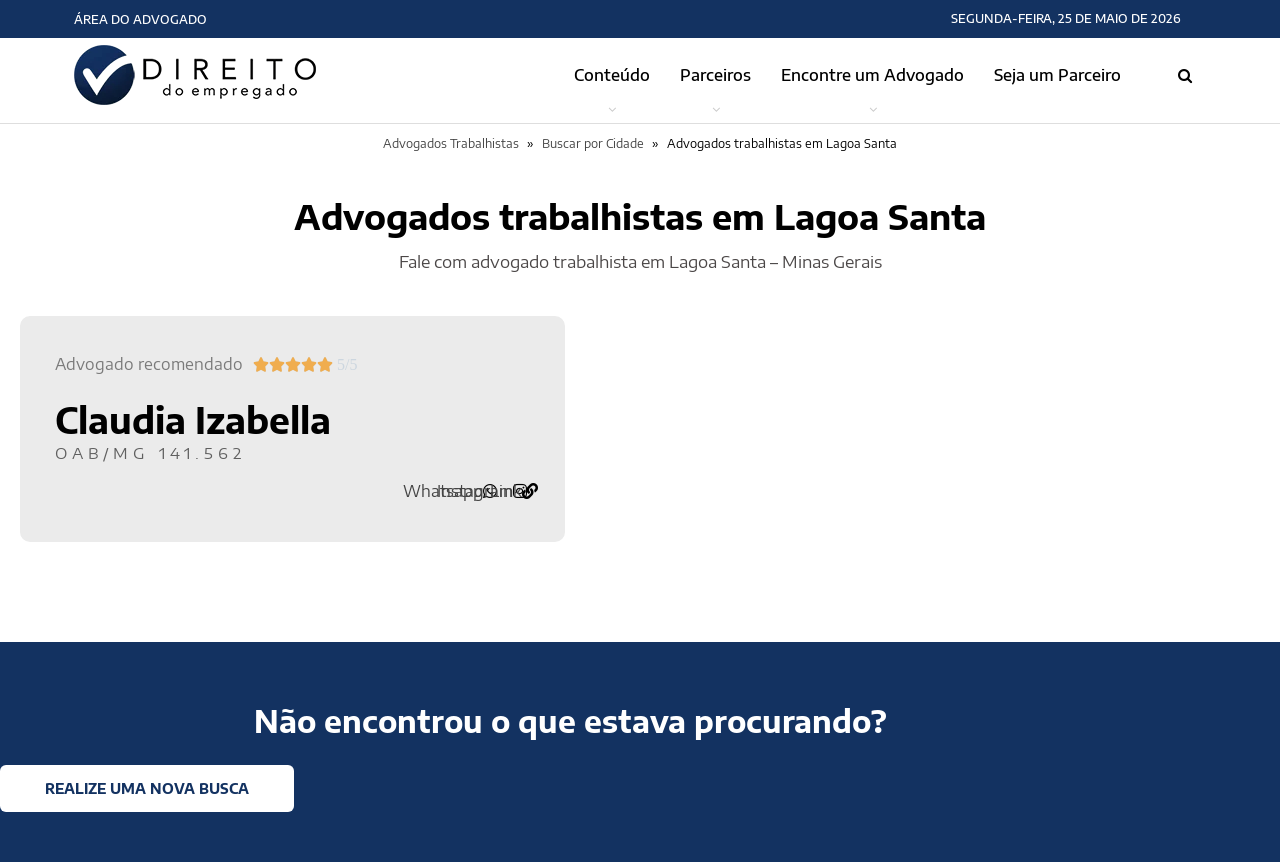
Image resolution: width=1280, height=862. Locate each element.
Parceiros (715, 75)
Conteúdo (612, 75)
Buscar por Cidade (593, 143)
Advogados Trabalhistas (451, 143)
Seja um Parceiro (1057, 75)
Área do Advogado (140, 19)
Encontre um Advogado (872, 75)
